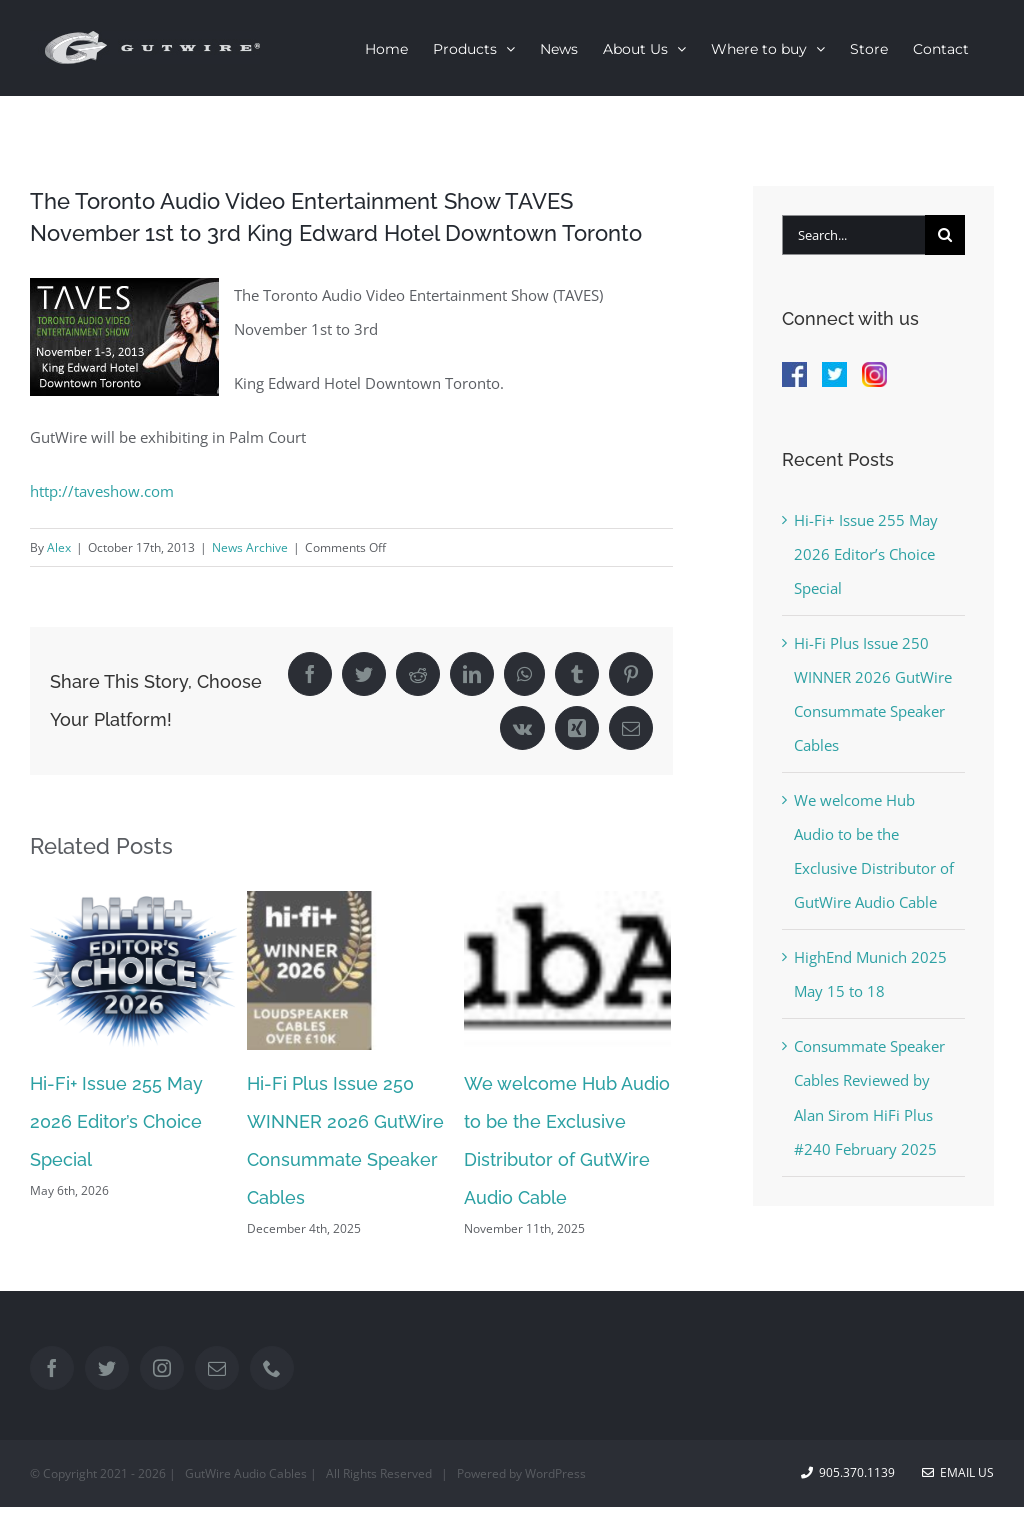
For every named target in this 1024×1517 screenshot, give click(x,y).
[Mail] (217, 1368)
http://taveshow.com (102, 491)
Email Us (958, 1472)
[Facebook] (52, 1368)
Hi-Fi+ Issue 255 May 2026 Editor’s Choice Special (116, 1121)
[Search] (945, 235)
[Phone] (272, 1368)
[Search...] (853, 235)
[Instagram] (162, 1368)
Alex (59, 547)
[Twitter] (107, 1368)
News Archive (250, 547)
